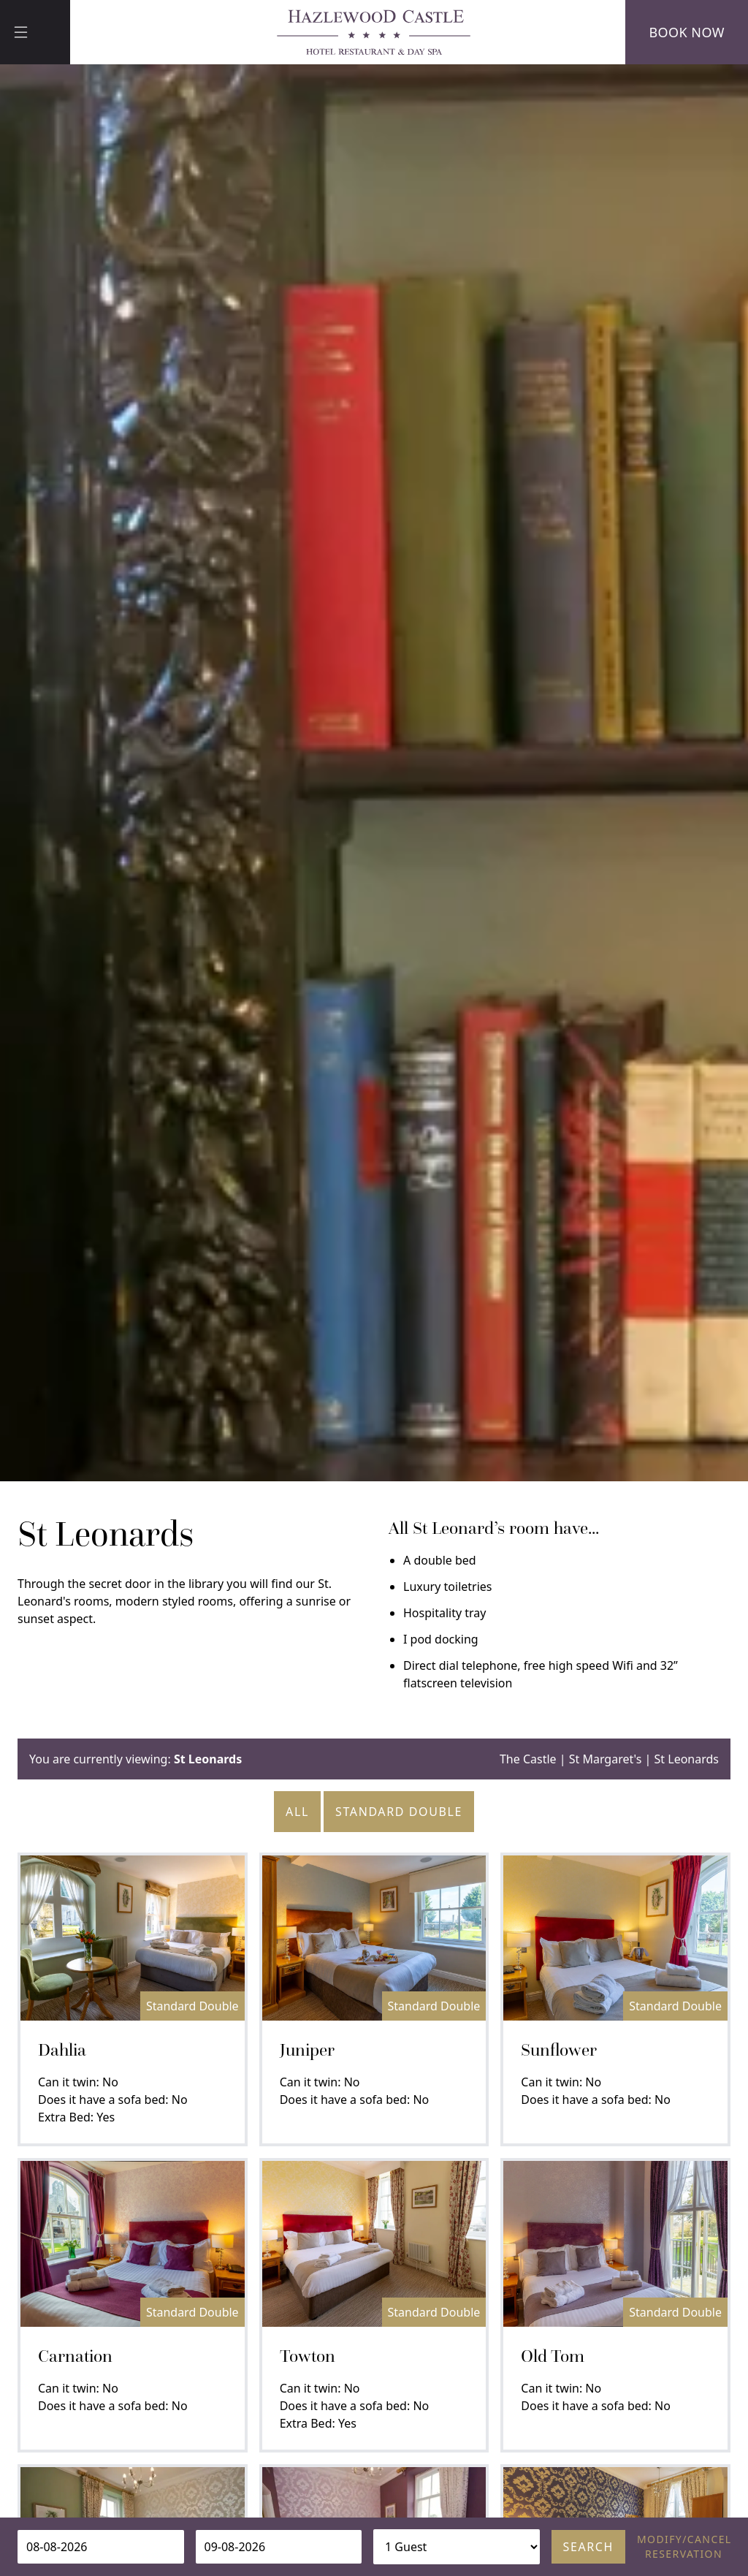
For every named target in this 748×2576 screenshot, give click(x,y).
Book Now (687, 32)
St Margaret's (605, 1759)
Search (588, 2547)
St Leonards (686, 1759)
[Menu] (35, 32)
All (297, 1812)
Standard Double (398, 1812)
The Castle (528, 1759)
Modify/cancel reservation (683, 2546)
